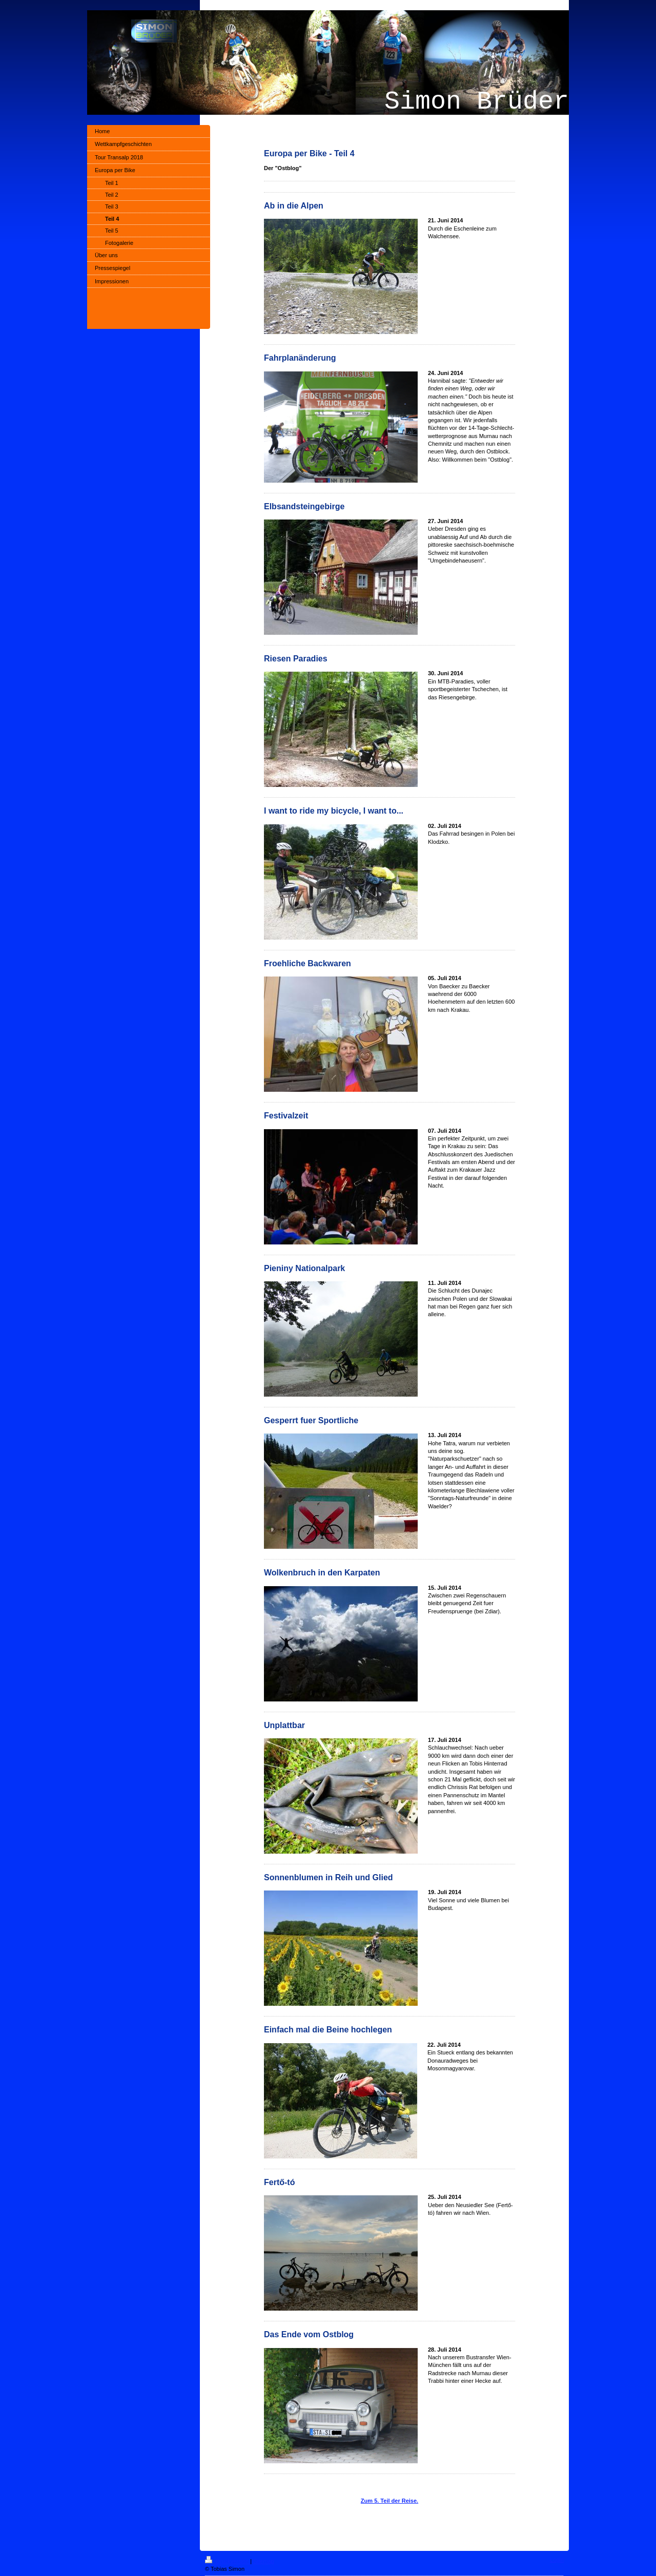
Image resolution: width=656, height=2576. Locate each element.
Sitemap (263, 2561)
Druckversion (227, 2561)
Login (557, 2560)
